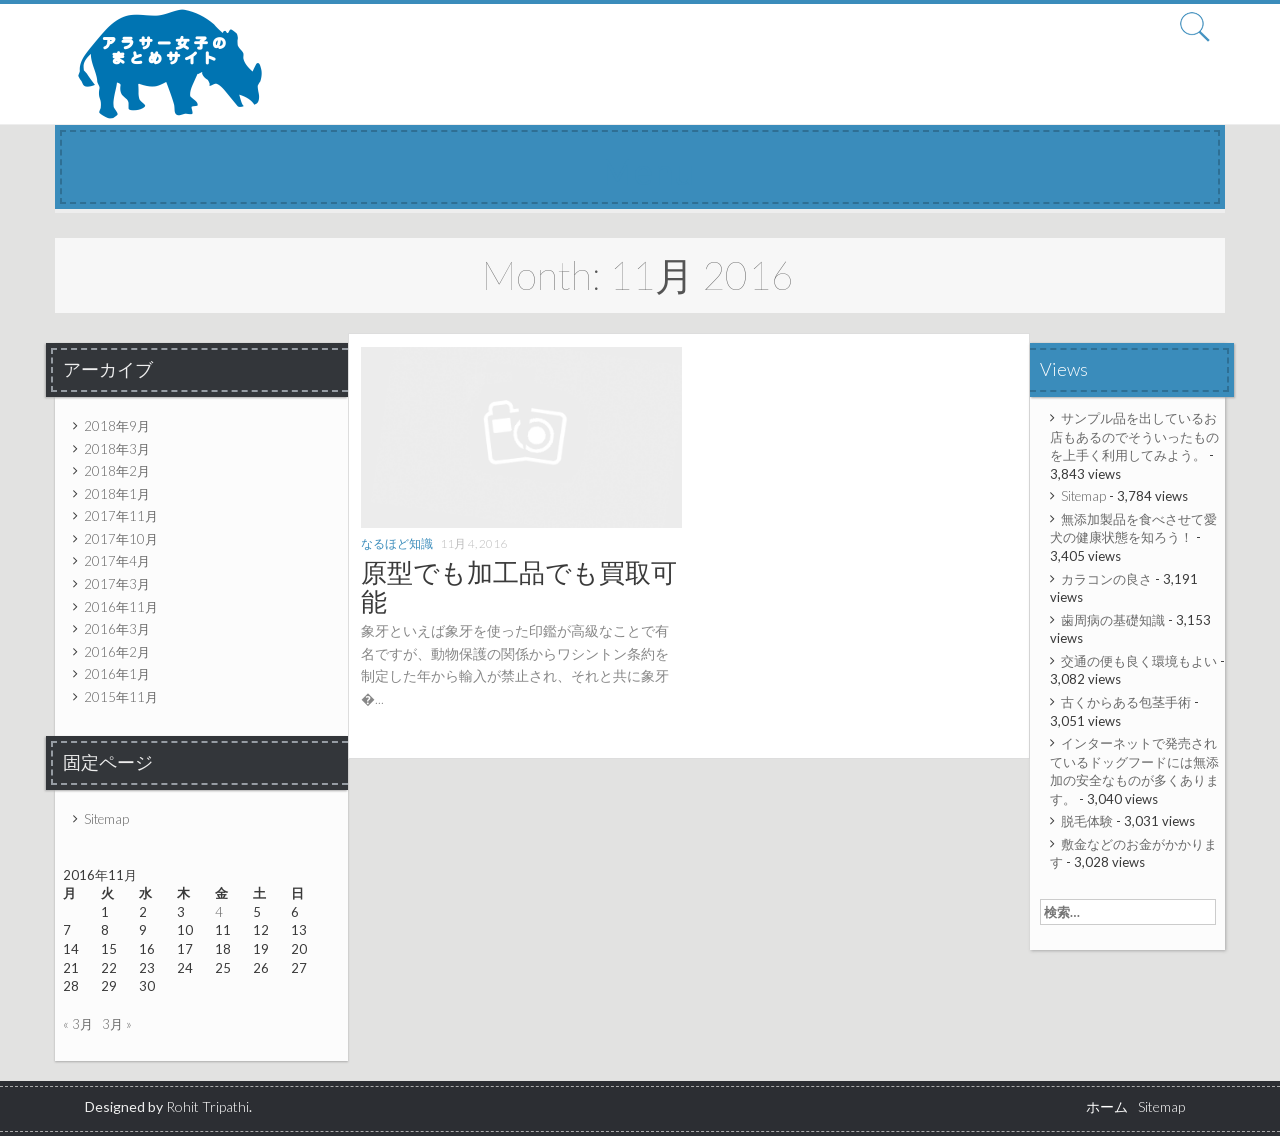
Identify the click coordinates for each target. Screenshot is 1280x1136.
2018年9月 (117, 426)
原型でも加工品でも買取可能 (519, 586)
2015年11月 (121, 697)
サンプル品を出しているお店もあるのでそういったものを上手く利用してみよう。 (1134, 436)
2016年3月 (117, 629)
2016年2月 (117, 652)
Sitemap (106, 819)
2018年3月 (117, 449)
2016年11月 (121, 607)
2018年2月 (117, 471)
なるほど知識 (397, 543)
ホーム (1107, 1106)
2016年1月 (117, 674)
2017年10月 (121, 539)
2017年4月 (117, 561)
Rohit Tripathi (207, 1106)
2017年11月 (121, 516)
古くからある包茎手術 (1126, 702)
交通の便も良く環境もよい (1139, 661)
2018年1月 (117, 494)
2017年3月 (117, 584)
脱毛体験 (1087, 821)
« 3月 (78, 1024)
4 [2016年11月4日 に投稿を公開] (219, 912)
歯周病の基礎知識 (1113, 620)
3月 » (117, 1024)
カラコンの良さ (1106, 579)
